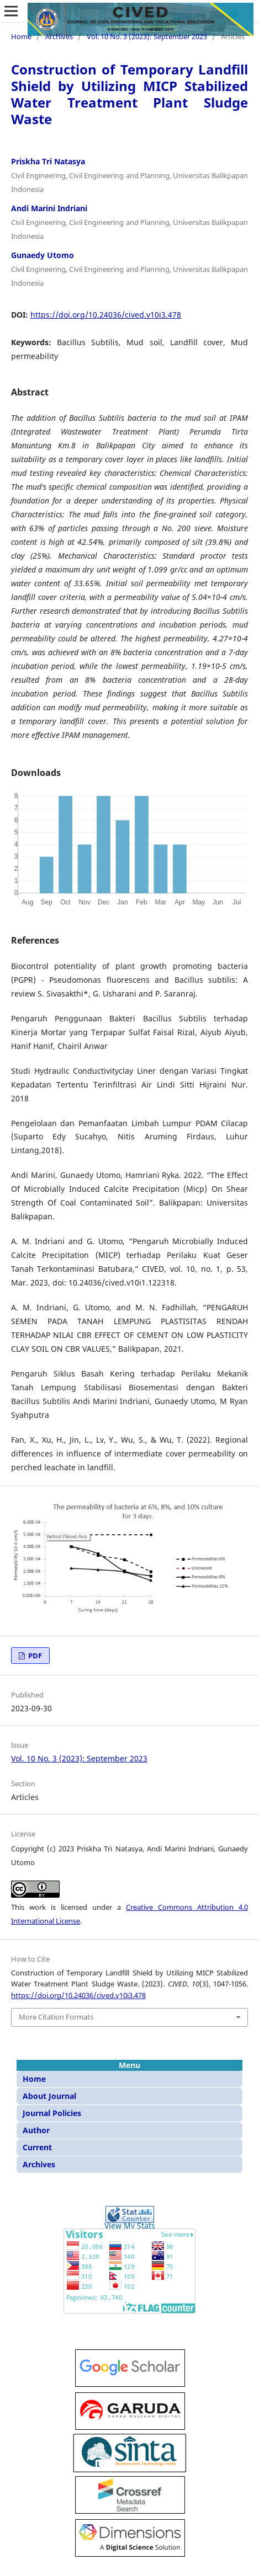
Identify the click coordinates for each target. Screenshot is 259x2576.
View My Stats (129, 2225)
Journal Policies (52, 2113)
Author (36, 2130)
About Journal (49, 2096)
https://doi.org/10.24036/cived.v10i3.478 (105, 314)
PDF (34, 1656)
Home (21, 36)
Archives (59, 36)
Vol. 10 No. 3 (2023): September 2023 (147, 36)
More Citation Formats (56, 2017)
